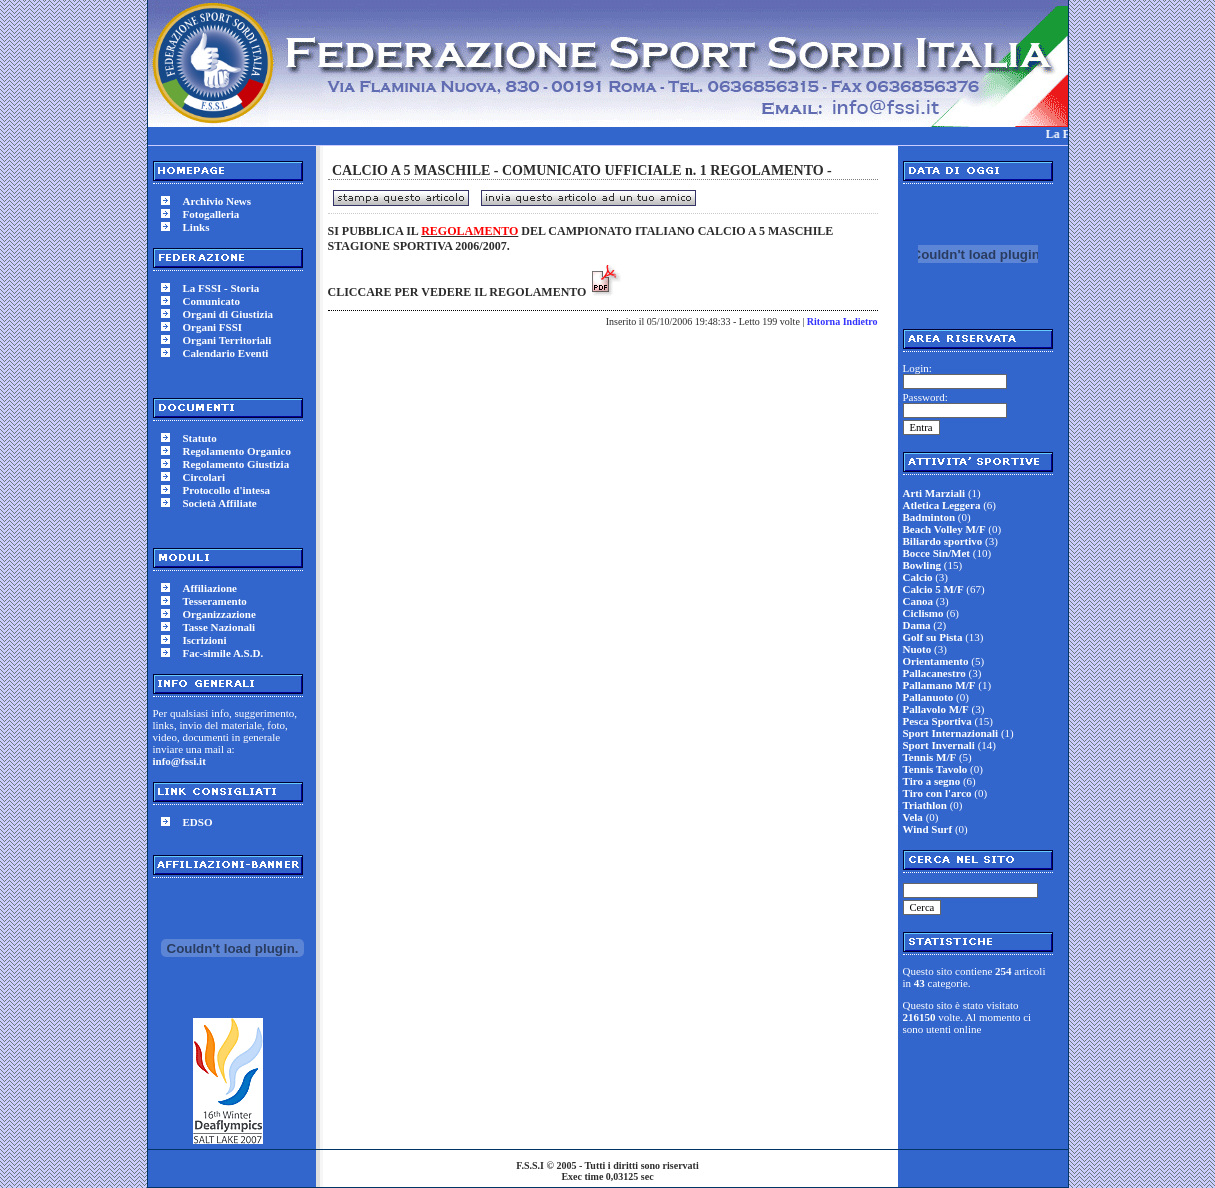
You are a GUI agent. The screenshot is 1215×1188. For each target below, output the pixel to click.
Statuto (200, 438)
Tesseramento (215, 601)
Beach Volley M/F (944, 529)
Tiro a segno (932, 781)
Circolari (204, 477)
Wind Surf (928, 829)
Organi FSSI (213, 327)
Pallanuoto (928, 697)
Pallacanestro (934, 673)
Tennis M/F (930, 757)
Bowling (922, 565)
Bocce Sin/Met (937, 553)
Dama (917, 625)
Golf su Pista (933, 637)
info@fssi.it (179, 761)
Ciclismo (923, 613)
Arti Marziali (934, 493)
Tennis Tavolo (935, 769)
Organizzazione (219, 614)
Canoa (918, 601)
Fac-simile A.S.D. (223, 653)
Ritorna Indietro (842, 321)
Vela (913, 817)
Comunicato (211, 301)
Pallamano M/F (939, 685)
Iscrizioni (205, 640)
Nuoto (917, 649)
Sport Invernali (939, 745)
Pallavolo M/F (936, 709)
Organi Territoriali (227, 340)
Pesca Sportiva (937, 721)
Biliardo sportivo (943, 541)
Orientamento (936, 661)
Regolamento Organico (237, 451)
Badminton (929, 517)
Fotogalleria (211, 214)
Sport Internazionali (951, 733)
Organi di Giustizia (228, 314)
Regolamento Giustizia (236, 464)
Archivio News (217, 201)
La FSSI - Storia (221, 288)
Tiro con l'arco (937, 793)
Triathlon (925, 805)
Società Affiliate (220, 503)
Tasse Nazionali (219, 627)
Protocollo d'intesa (226, 490)
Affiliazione (210, 588)
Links (196, 227)
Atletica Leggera (942, 505)
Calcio (918, 577)
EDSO (198, 822)
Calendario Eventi (226, 353)
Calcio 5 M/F (933, 589)
